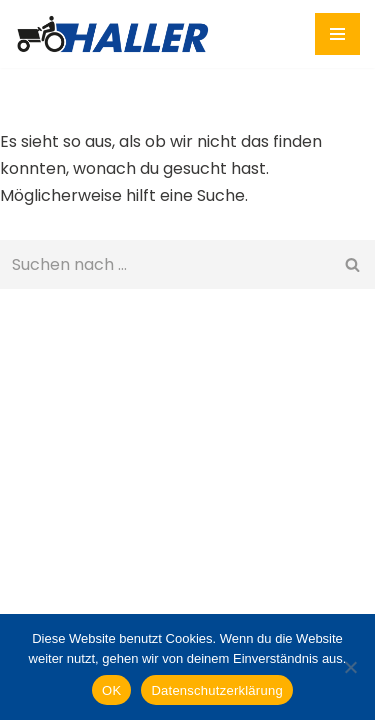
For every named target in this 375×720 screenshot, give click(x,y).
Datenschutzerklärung (216, 690)
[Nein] (350, 667)
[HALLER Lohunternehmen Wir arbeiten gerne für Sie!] (117, 34)
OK (111, 690)
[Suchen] (165, 264)
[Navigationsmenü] (337, 34)
